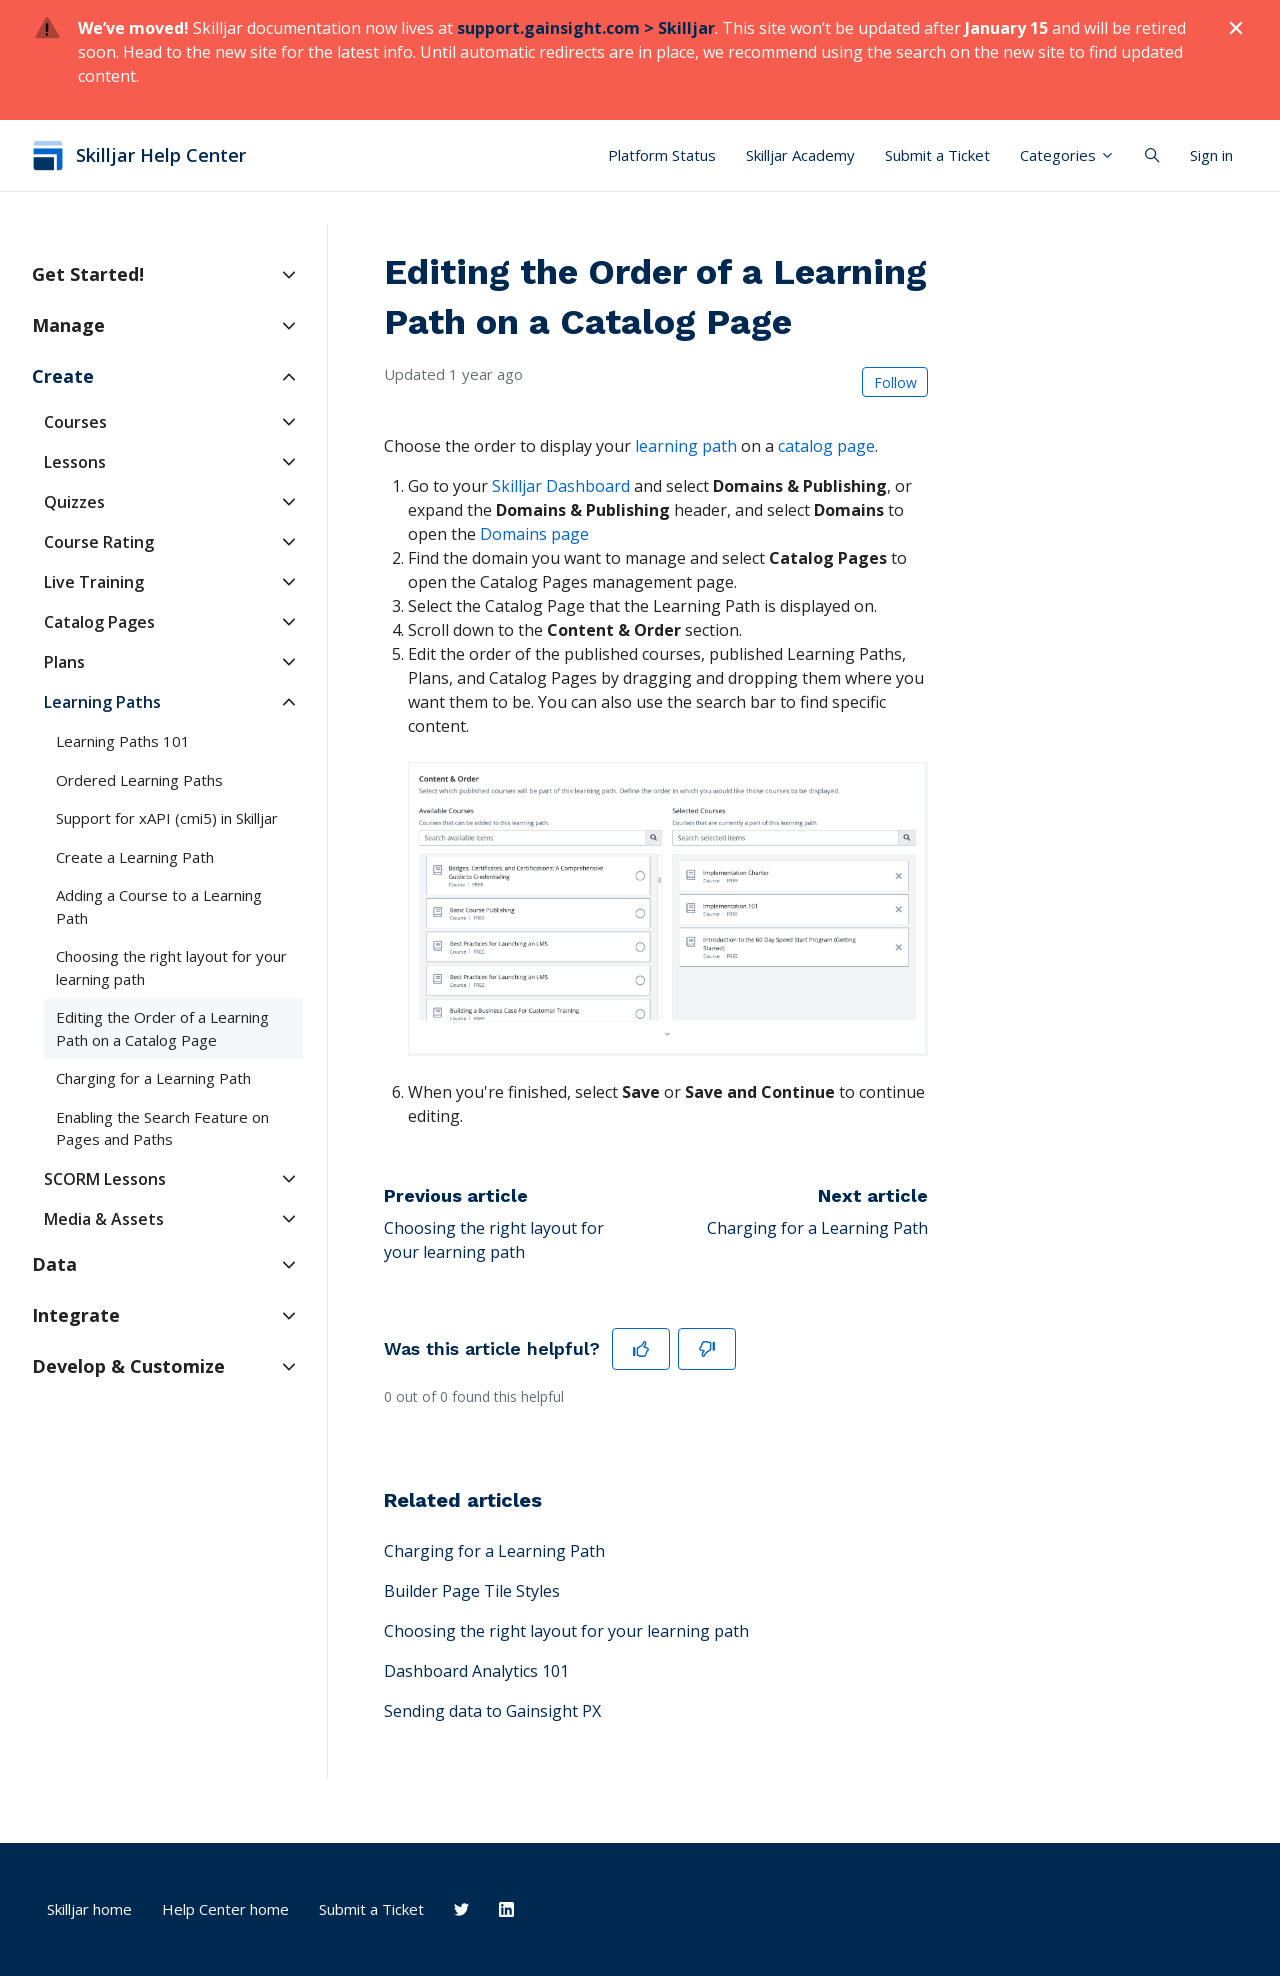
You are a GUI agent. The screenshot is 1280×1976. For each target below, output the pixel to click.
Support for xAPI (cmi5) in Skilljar (167, 818)
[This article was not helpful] (707, 1349)
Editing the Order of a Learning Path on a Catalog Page (162, 1028)
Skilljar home (89, 1909)
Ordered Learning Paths (139, 780)
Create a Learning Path (135, 857)
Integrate (76, 1315)
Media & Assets (104, 1219)
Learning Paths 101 (123, 741)
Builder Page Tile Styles (472, 1591)
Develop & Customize (128, 1366)
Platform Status (662, 155)
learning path (686, 446)
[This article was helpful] (641, 1349)
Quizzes (74, 502)
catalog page (826, 446)
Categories (1067, 155)
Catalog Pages (99, 622)
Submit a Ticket (937, 155)
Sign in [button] (1211, 155)
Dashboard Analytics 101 (476, 1671)
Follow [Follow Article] (895, 382)
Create (63, 376)
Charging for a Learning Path (817, 1228)
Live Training (94, 582)
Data (54, 1264)
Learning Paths (102, 702)
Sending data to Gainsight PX (492, 1711)
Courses (75, 422)
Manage (68, 325)
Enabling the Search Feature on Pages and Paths (162, 1128)
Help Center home (225, 1909)
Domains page (534, 534)
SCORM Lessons (105, 1179)
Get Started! (88, 274)
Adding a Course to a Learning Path (159, 906)
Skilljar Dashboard (561, 486)
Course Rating (99, 542)
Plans (64, 662)
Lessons (75, 462)
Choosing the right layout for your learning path (566, 1631)
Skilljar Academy (800, 155)
